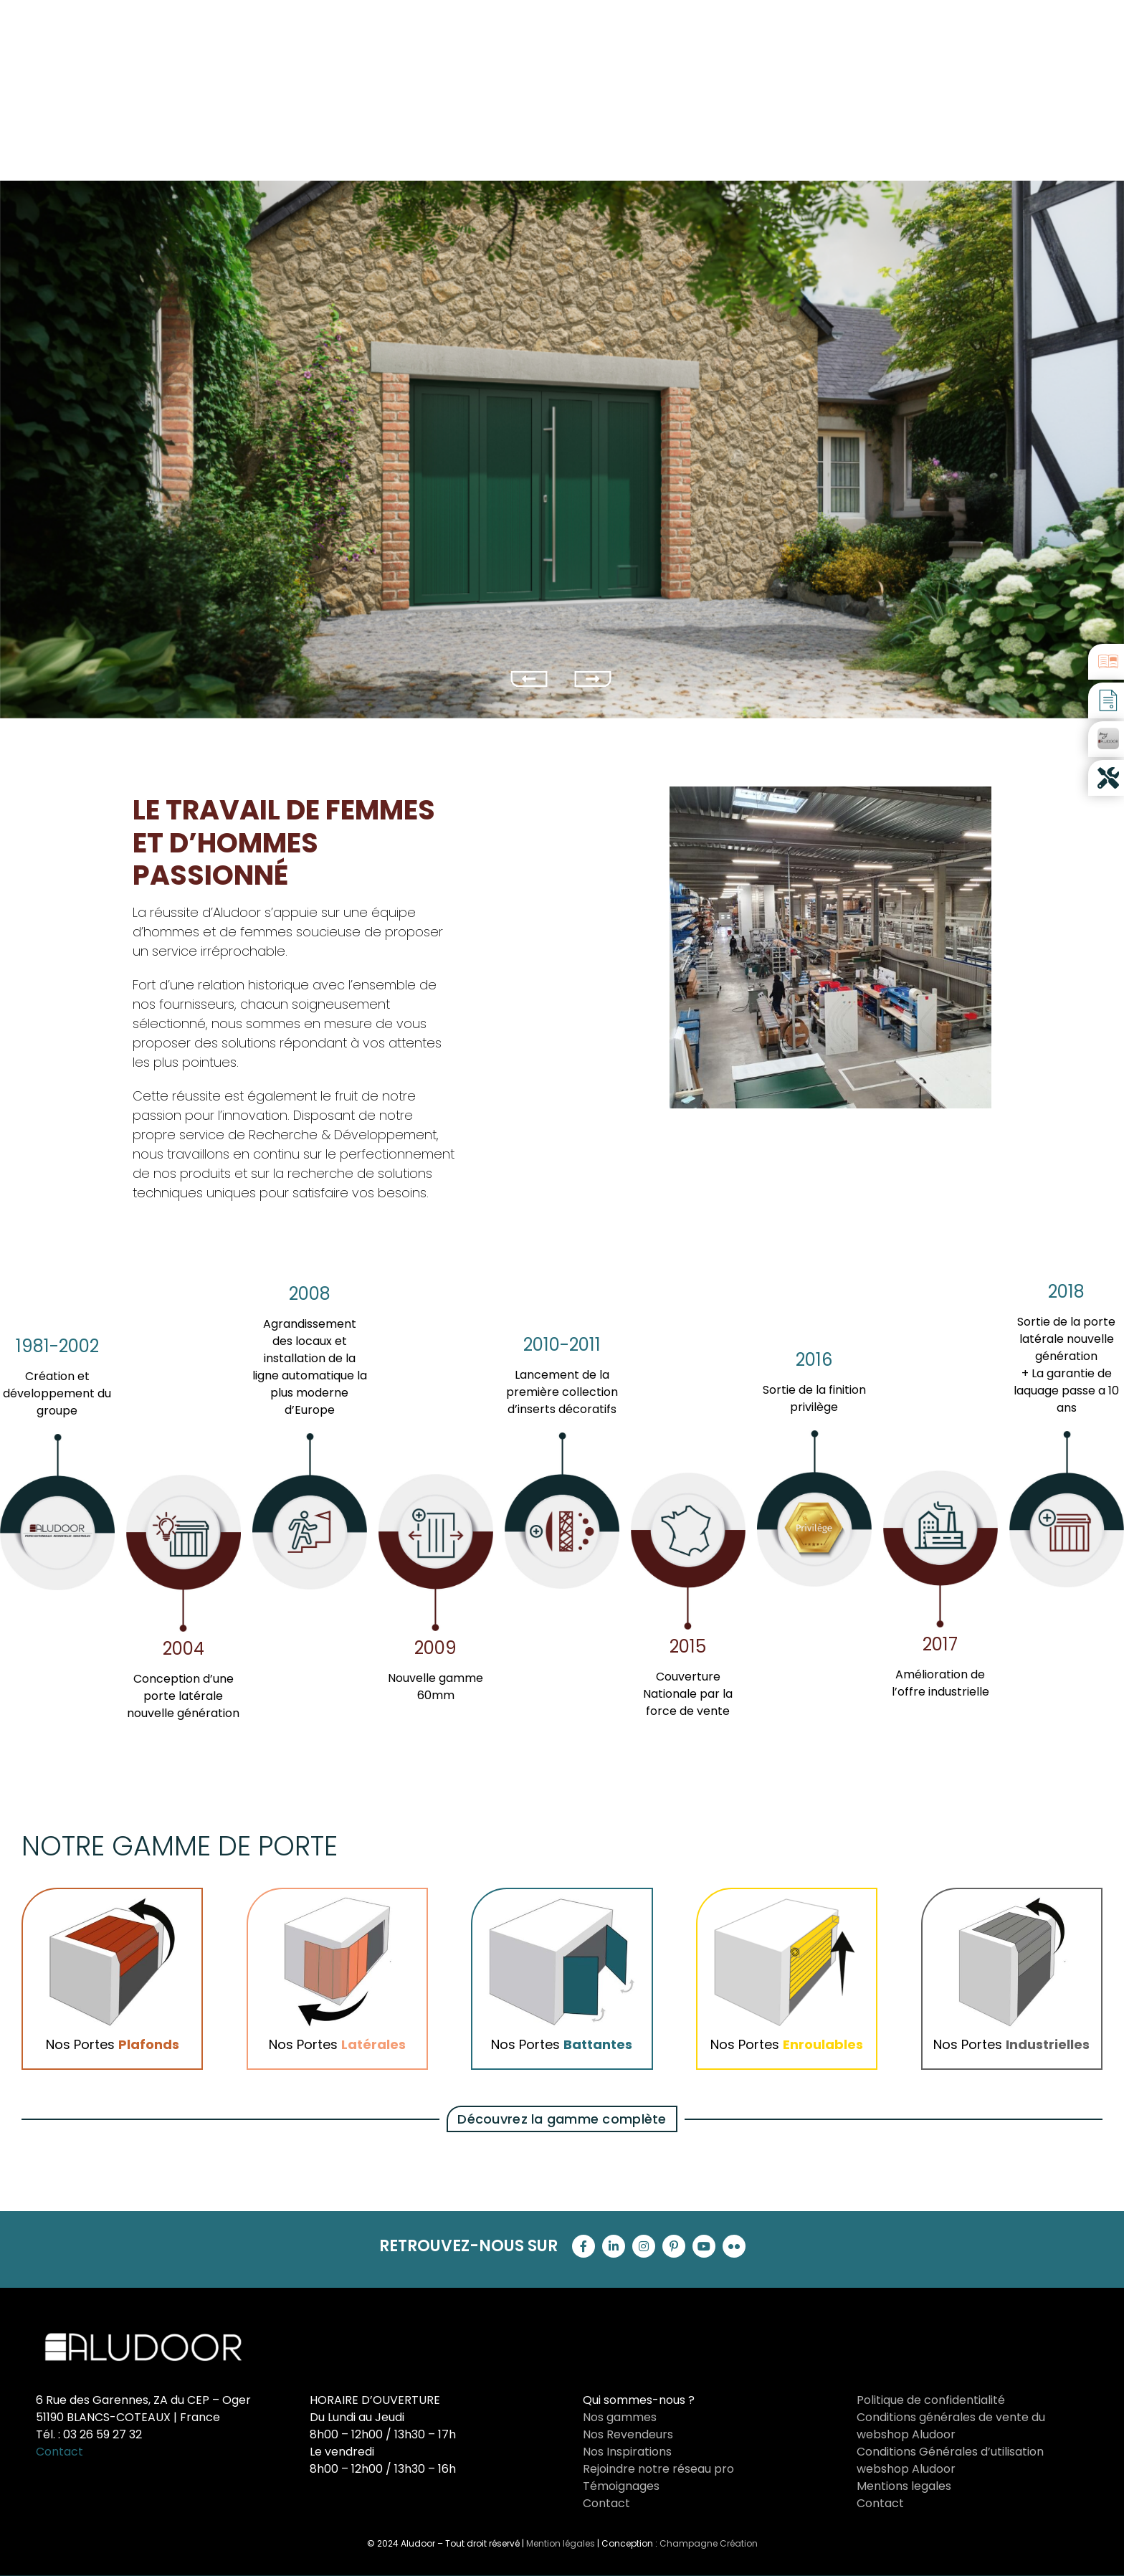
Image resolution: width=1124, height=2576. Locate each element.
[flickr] (734, 2246)
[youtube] (703, 2246)
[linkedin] (613, 2246)
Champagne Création (708, 2543)
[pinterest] (673, 2246)
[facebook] (583, 2246)
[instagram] (643, 2246)
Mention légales (560, 2543)
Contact (59, 2451)
